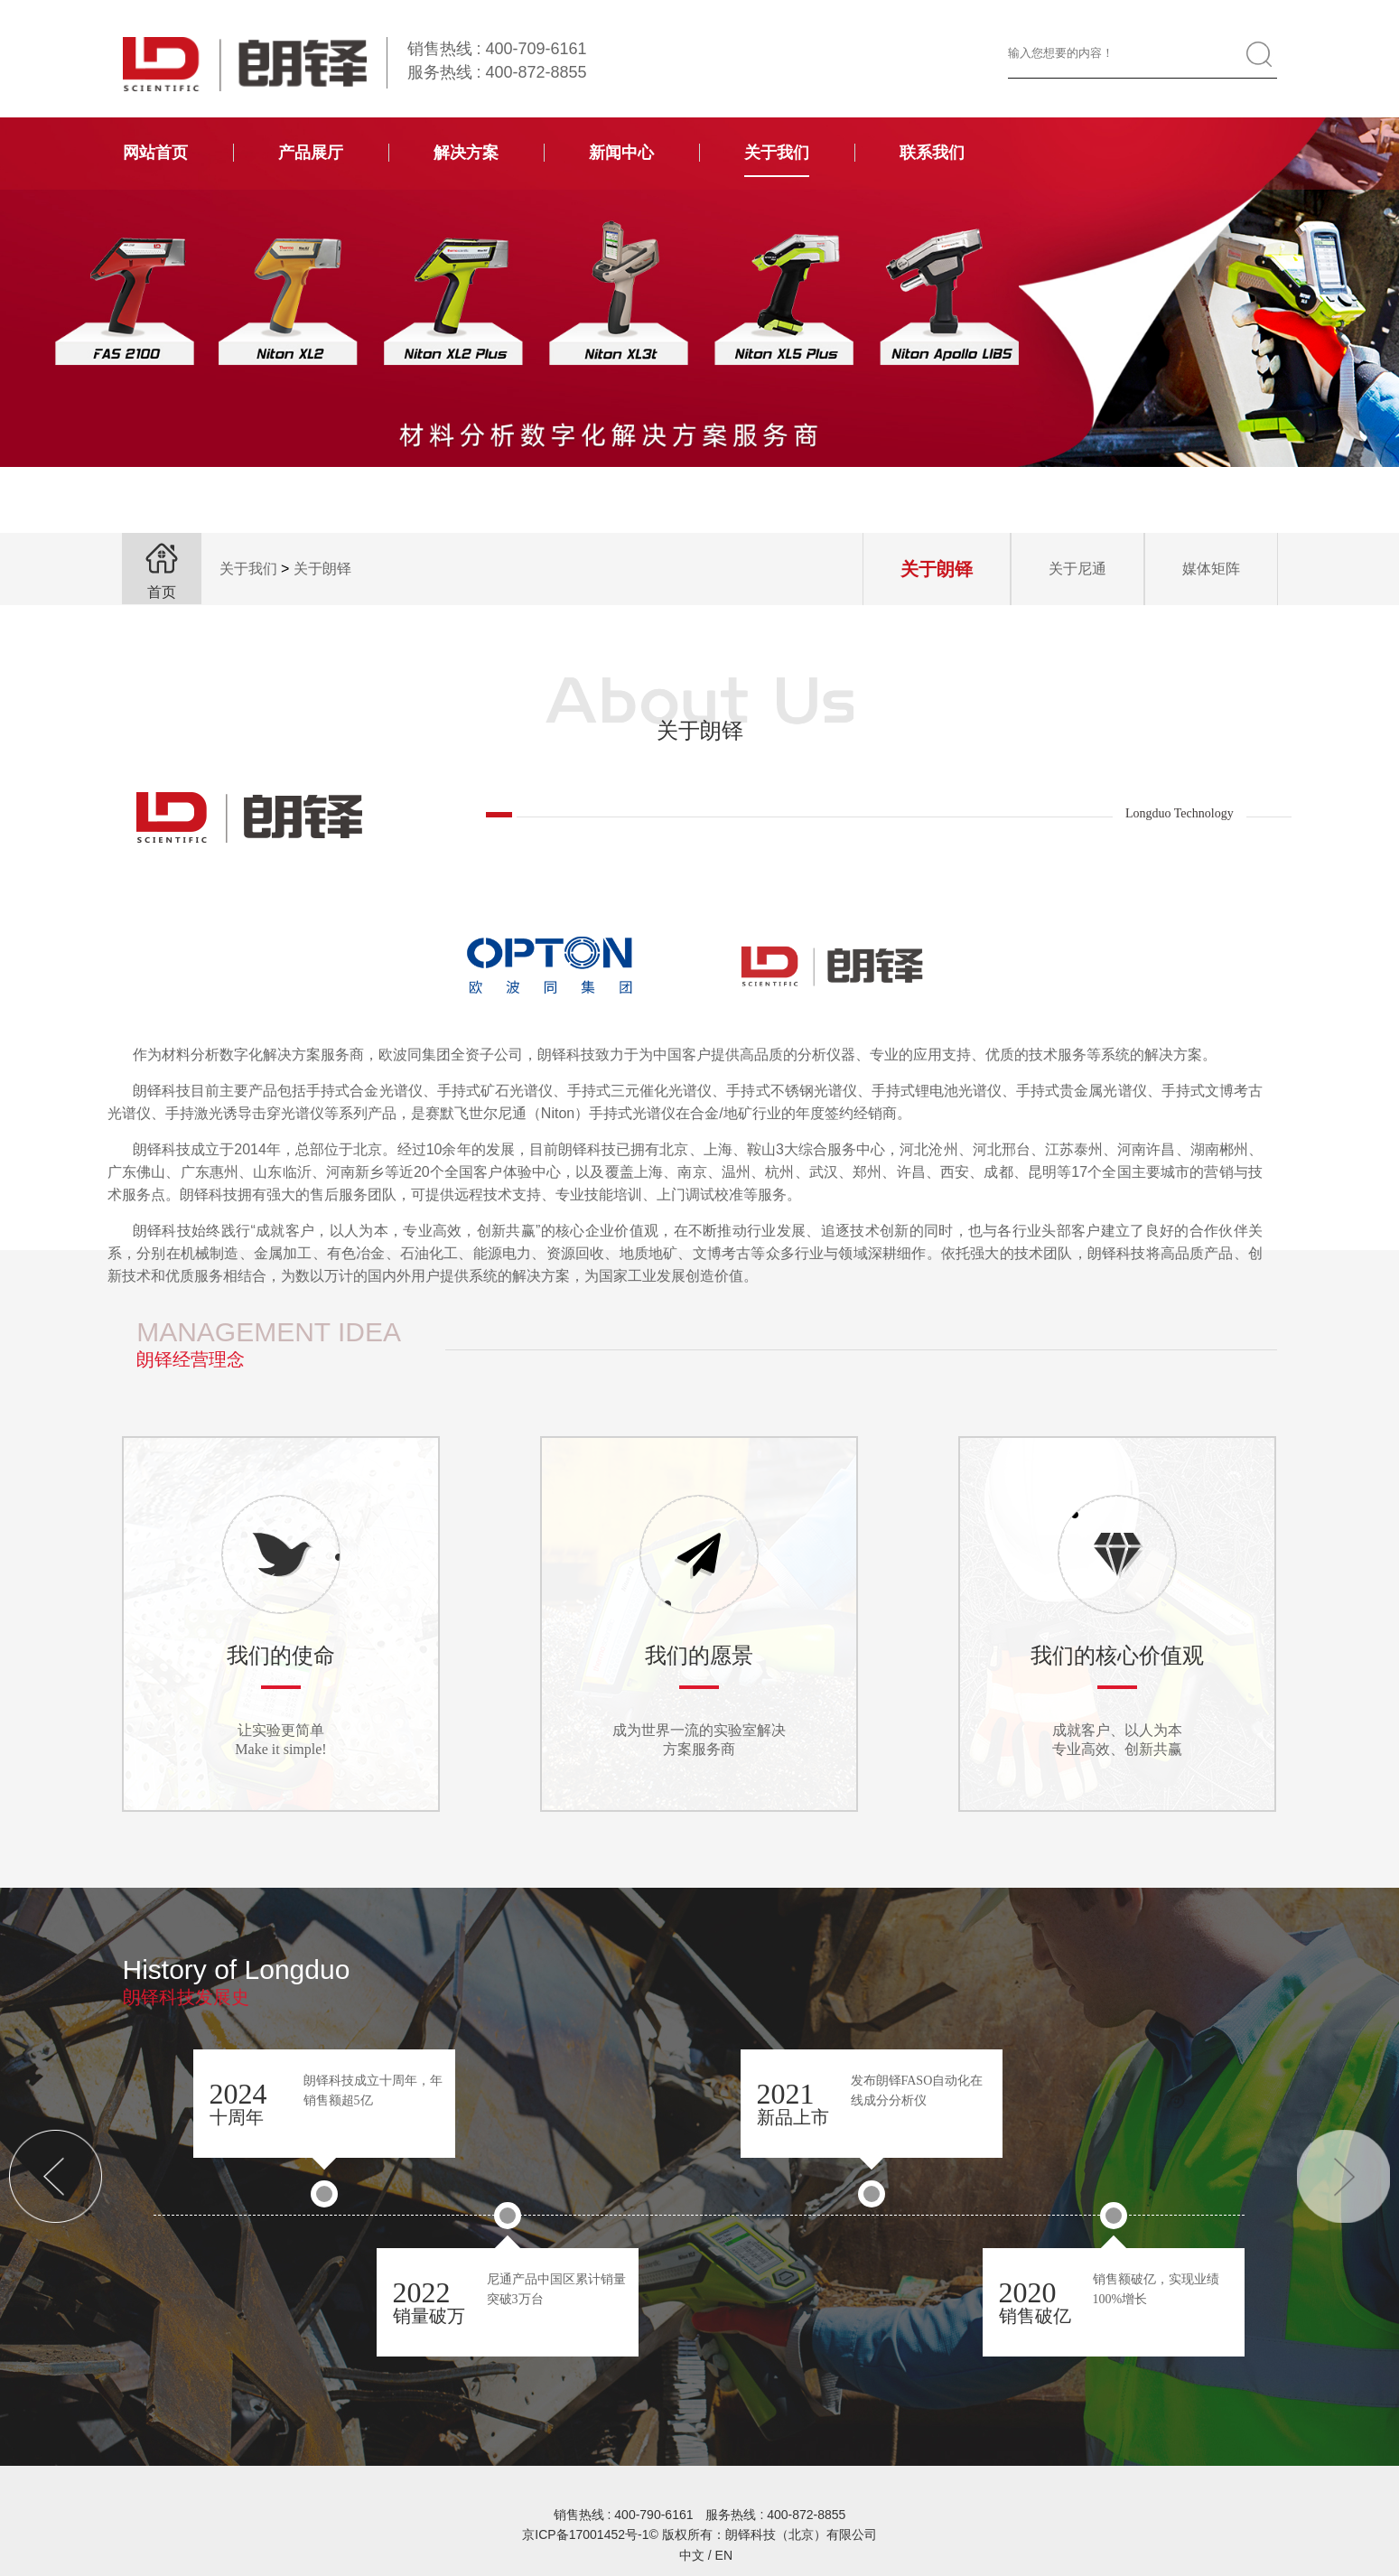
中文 (691, 2555)
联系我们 (932, 153)
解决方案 (466, 153)
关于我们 (776, 153)
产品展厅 (310, 153)
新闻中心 (621, 153)
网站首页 (155, 153)
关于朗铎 (322, 568)
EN (723, 2555)
